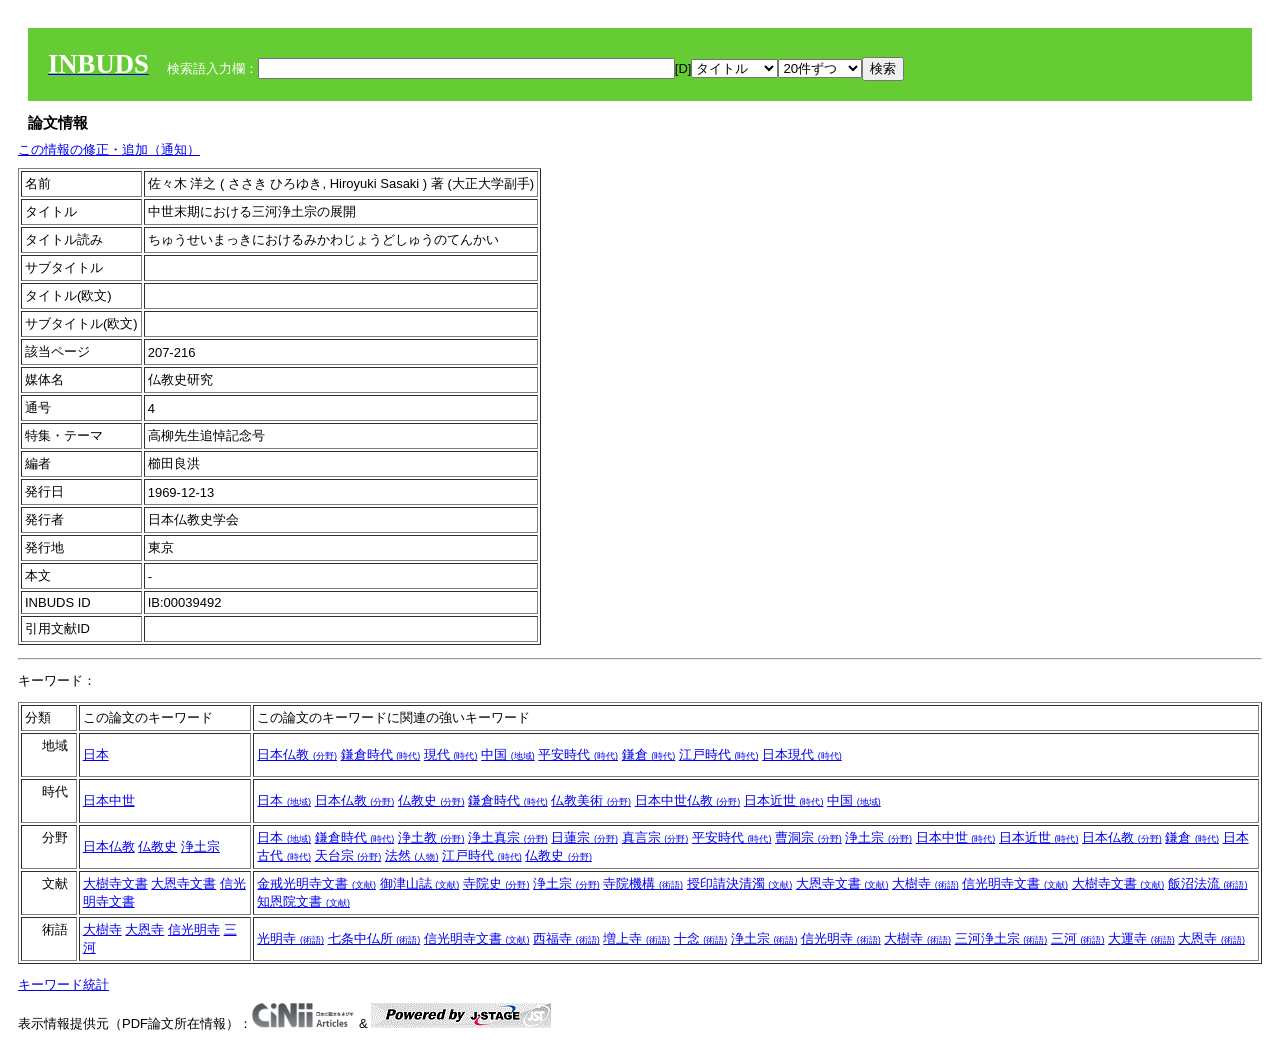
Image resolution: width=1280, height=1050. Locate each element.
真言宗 (655, 837)
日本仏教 (297, 754)
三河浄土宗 (1001, 938)
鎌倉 (649, 754)
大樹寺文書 (115, 883)
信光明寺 (194, 929)
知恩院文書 (303, 901)
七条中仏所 (374, 938)
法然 (412, 855)
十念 (701, 938)
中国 (508, 754)
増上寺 (636, 938)
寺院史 (496, 883)
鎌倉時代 (381, 754)
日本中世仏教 (688, 800)
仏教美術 (591, 800)
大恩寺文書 (183, 883)
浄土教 (431, 837)
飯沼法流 (1208, 883)
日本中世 (109, 800)
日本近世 (784, 800)
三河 (1078, 938)
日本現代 (802, 754)
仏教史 (431, 800)
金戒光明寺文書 (316, 883)
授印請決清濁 (740, 883)
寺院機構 (643, 883)
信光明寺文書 (1015, 883)
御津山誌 (420, 883)
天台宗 (348, 855)
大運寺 (1141, 938)
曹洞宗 (808, 837)
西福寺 (566, 938)
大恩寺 (144, 929)
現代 (451, 754)
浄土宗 (200, 846)
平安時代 (578, 754)
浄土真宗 (508, 837)
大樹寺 (925, 883)
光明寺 (290, 938)
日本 (96, 754)
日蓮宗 (584, 837)
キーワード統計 (63, 984)
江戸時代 (719, 754)
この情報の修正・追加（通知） (109, 149)
